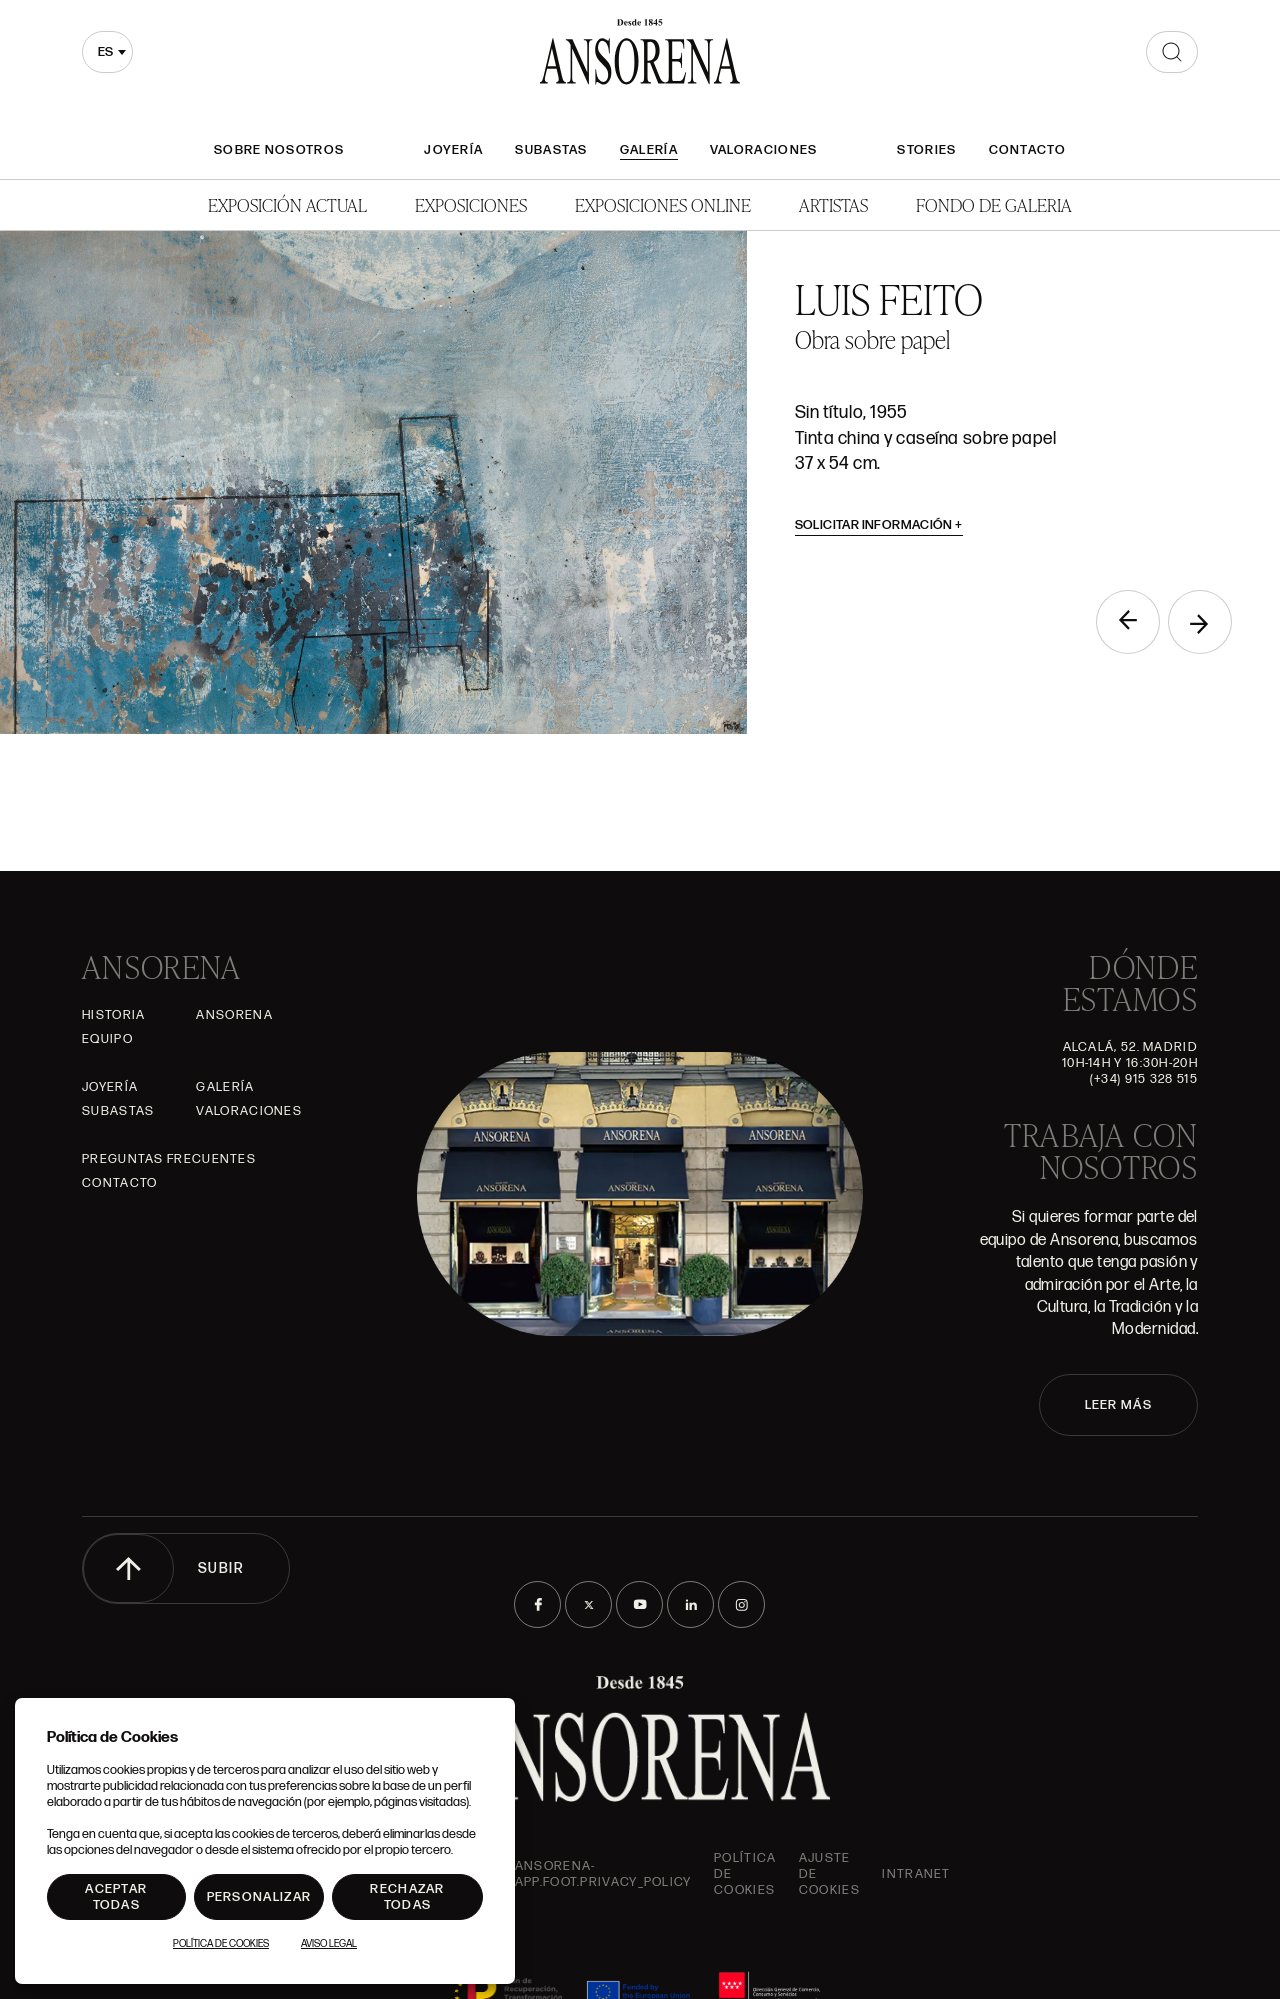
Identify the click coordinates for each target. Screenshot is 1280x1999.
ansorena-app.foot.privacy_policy (603, 1874)
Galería (649, 150)
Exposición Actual (287, 204)
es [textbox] (105, 52)
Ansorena (234, 1015)
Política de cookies (745, 1874)
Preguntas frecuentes (169, 1159)
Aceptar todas (116, 1897)
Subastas (551, 150)
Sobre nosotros (279, 150)
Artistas (833, 204)
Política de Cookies (221, 1944)
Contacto (1027, 150)
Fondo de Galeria (994, 204)
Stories (926, 150)
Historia (113, 1015)
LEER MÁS (1118, 1405)
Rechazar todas (407, 1897)
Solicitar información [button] (879, 525)
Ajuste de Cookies (829, 1874)
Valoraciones (764, 150)
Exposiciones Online (663, 204)
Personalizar (259, 1897)
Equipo (107, 1039)
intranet (916, 1874)
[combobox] (107, 52)
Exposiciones (471, 204)
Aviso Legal (329, 1944)
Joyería (453, 150)
